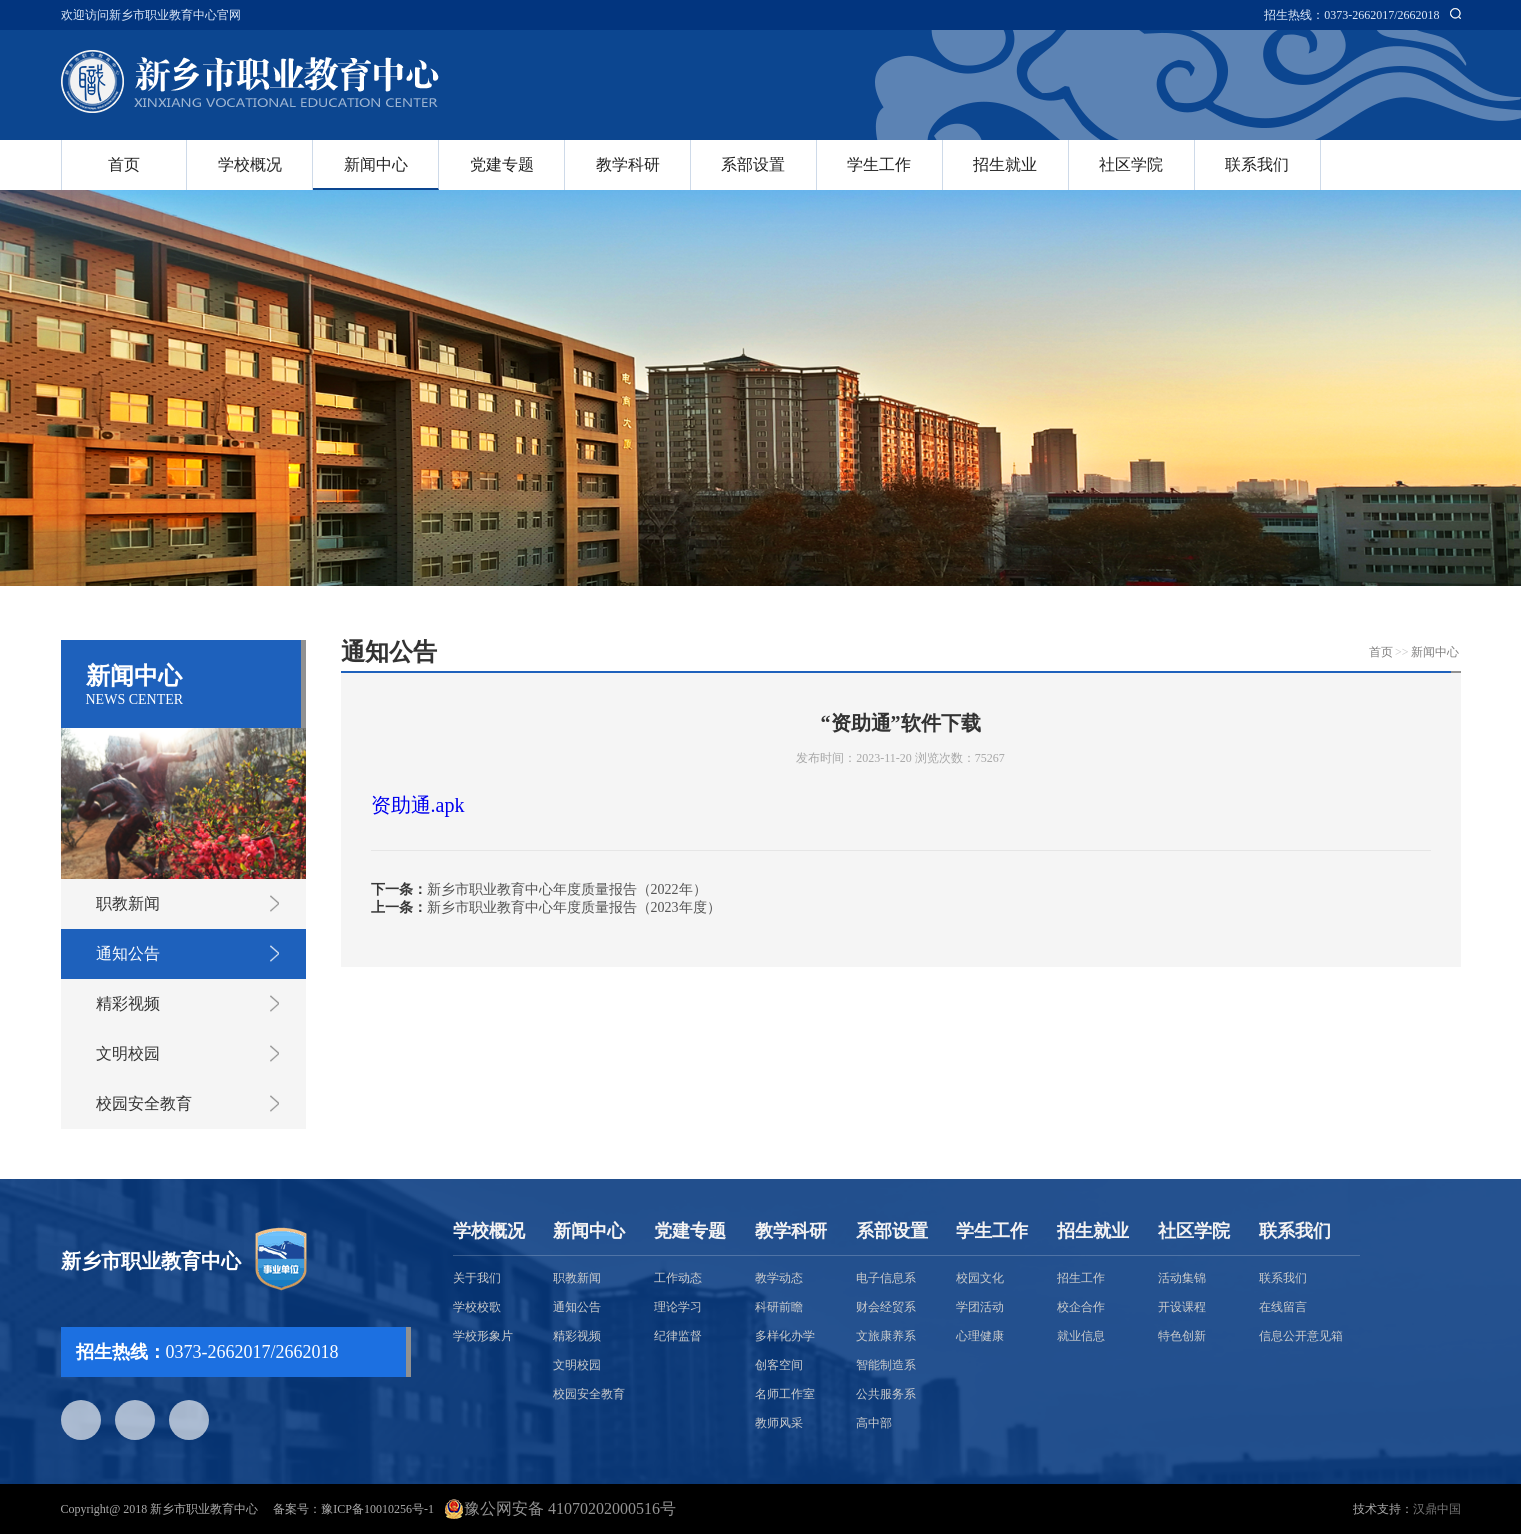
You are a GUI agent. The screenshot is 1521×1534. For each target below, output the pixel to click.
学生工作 (879, 164)
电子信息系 (886, 1278)
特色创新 (1182, 1336)
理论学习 (678, 1307)
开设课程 (1182, 1307)
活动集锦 (1182, 1278)
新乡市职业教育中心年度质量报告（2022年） (567, 889)
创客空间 (779, 1365)
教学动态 (779, 1278)
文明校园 (128, 1053)
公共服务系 (886, 1394)
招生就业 (1005, 164)
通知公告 (128, 953)
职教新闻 (128, 903)
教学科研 (628, 164)
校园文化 (980, 1278)
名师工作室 (785, 1394)
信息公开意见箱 (1301, 1336)
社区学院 (1131, 164)
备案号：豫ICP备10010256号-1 (353, 1509)
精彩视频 (128, 1003)
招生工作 (1081, 1278)
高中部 (874, 1423)
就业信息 (1081, 1336)
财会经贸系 (886, 1307)
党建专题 (502, 164)
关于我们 (477, 1278)
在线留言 (1283, 1307)
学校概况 (250, 164)
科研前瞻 (779, 1307)
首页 (124, 164)
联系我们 (1257, 164)
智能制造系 (886, 1365)
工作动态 (678, 1278)
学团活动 (980, 1307)
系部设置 (753, 164)
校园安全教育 (144, 1103)
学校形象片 (483, 1336)
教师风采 (779, 1423)
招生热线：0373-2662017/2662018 (1351, 15)
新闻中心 (376, 164)
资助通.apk (418, 805)
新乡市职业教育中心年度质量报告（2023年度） (574, 907)
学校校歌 (477, 1307)
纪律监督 (678, 1336)
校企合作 (1081, 1307)
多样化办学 (785, 1336)
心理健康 (980, 1336)
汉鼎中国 (1437, 1509)
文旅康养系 (886, 1336)
